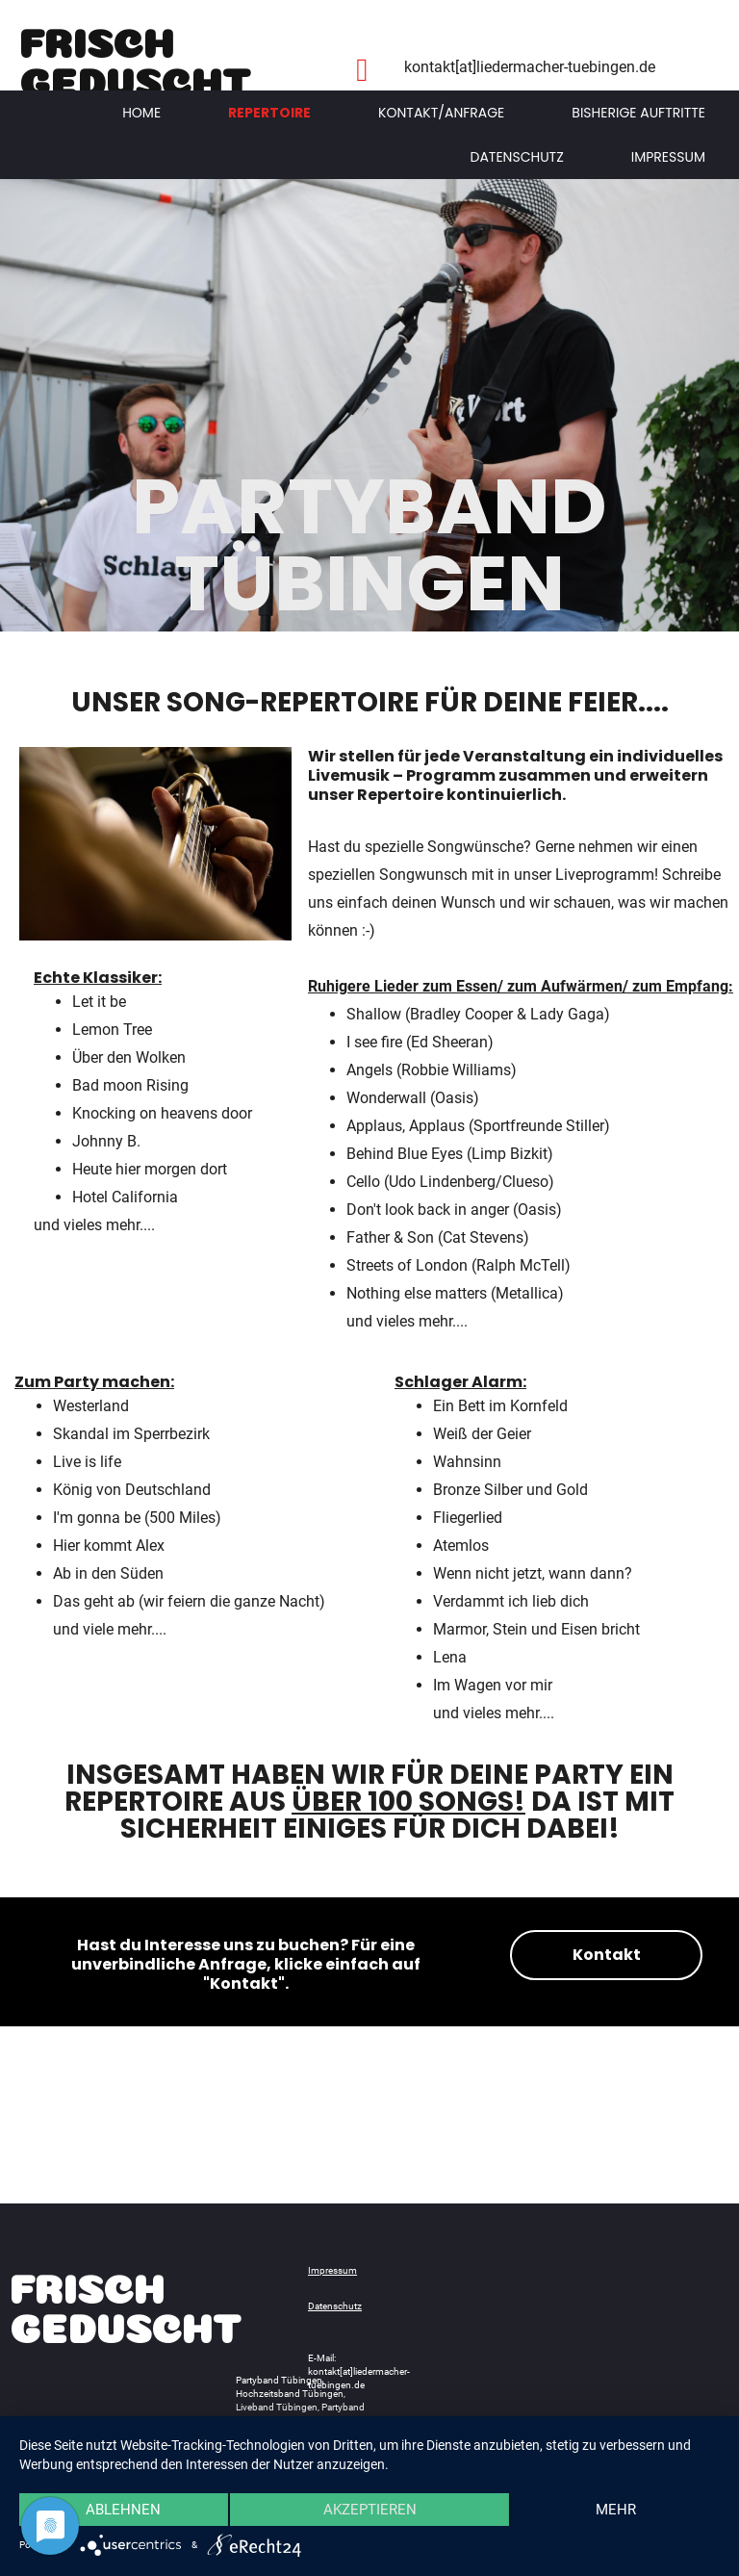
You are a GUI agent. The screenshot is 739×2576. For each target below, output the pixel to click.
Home (141, 112)
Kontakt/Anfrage (441, 112)
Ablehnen (123, 2509)
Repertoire (269, 112)
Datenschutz (517, 157)
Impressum (668, 157)
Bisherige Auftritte (638, 112)
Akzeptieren (370, 2509)
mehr (616, 2509)
